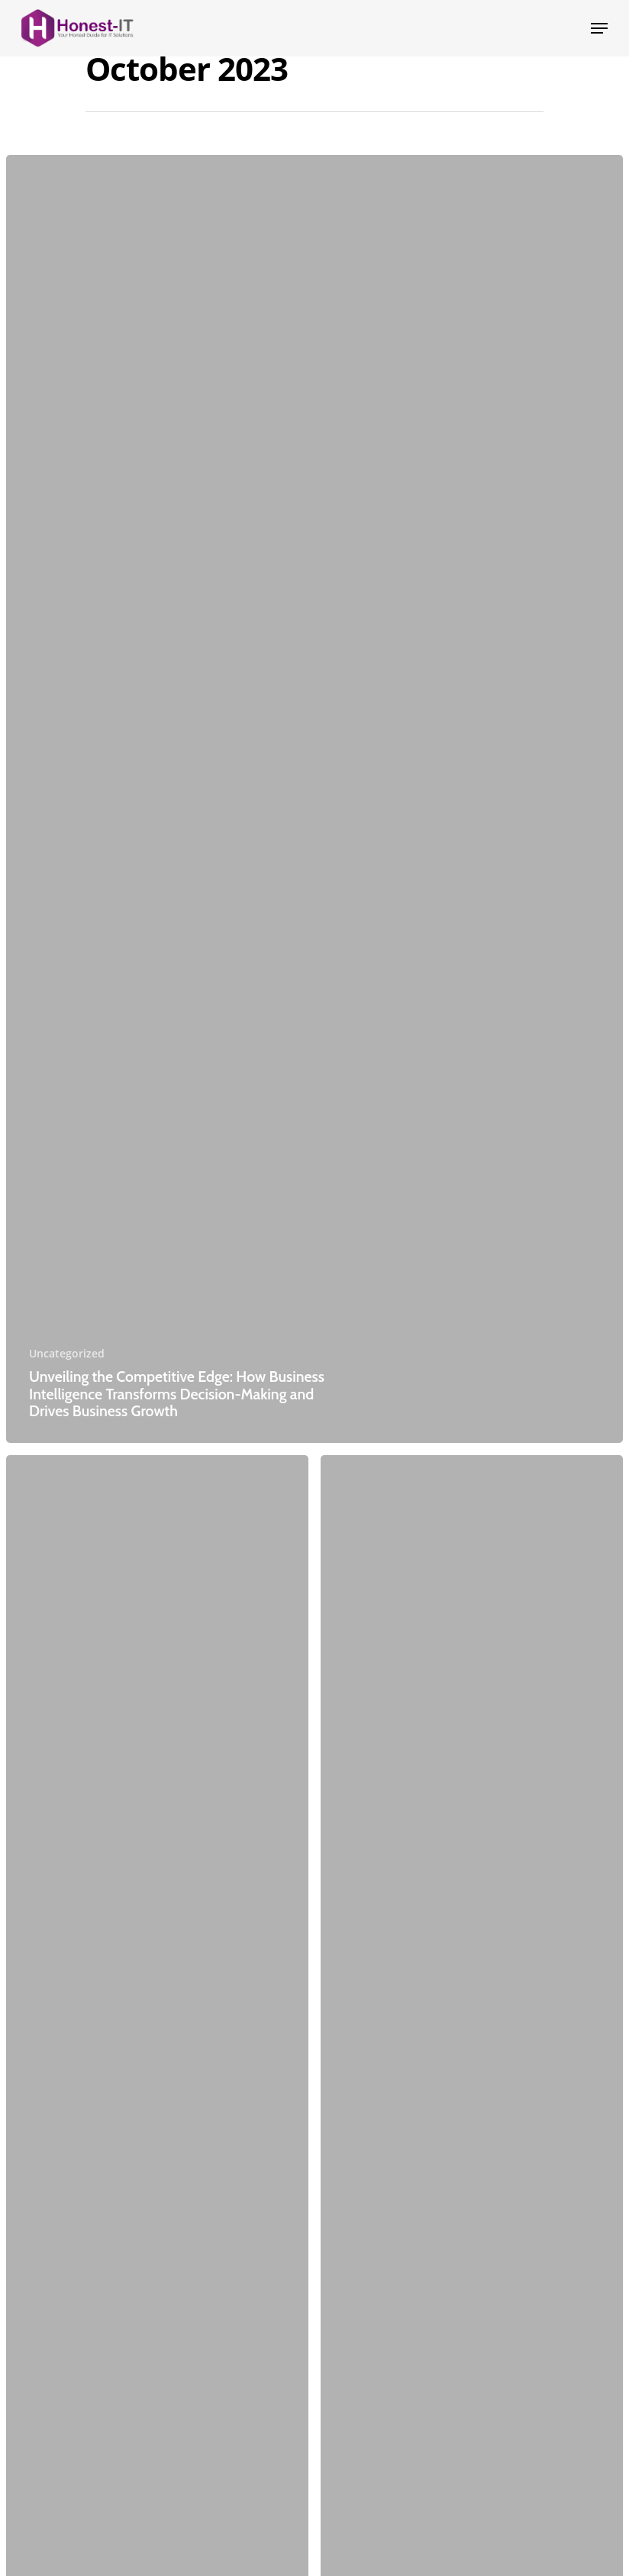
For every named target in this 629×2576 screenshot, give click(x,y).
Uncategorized (67, 1353)
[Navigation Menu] (599, 28)
